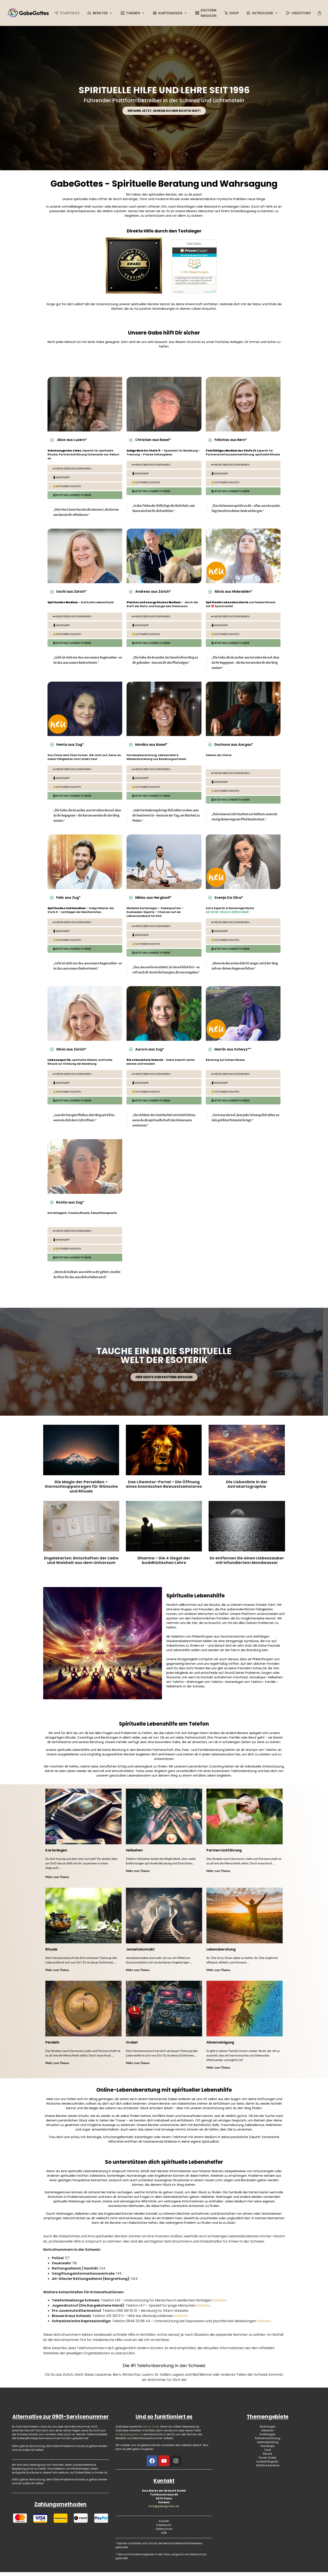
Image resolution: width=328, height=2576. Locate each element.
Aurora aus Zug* (145, 1049)
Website (219, 2300)
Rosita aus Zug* (66, 1202)
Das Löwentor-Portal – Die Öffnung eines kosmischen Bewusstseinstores (164, 1484)
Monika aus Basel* (147, 744)
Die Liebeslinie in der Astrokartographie (247, 1484)
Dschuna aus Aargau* (229, 744)
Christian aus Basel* (149, 439)
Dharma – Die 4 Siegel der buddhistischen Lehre (164, 1560)
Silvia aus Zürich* (67, 1049)
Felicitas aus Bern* (226, 439)
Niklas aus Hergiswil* (149, 897)
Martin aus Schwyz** (228, 1049)
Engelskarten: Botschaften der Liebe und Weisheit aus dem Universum (81, 1560)
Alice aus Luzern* (67, 439)
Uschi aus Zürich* (67, 591)
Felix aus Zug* (64, 897)
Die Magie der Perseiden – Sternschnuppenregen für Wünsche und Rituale (81, 1486)
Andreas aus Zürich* (149, 591)
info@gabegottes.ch (164, 2506)
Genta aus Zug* (66, 744)
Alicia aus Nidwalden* (229, 591)
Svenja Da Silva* (224, 897)
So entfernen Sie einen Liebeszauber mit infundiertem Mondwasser (246, 1560)
